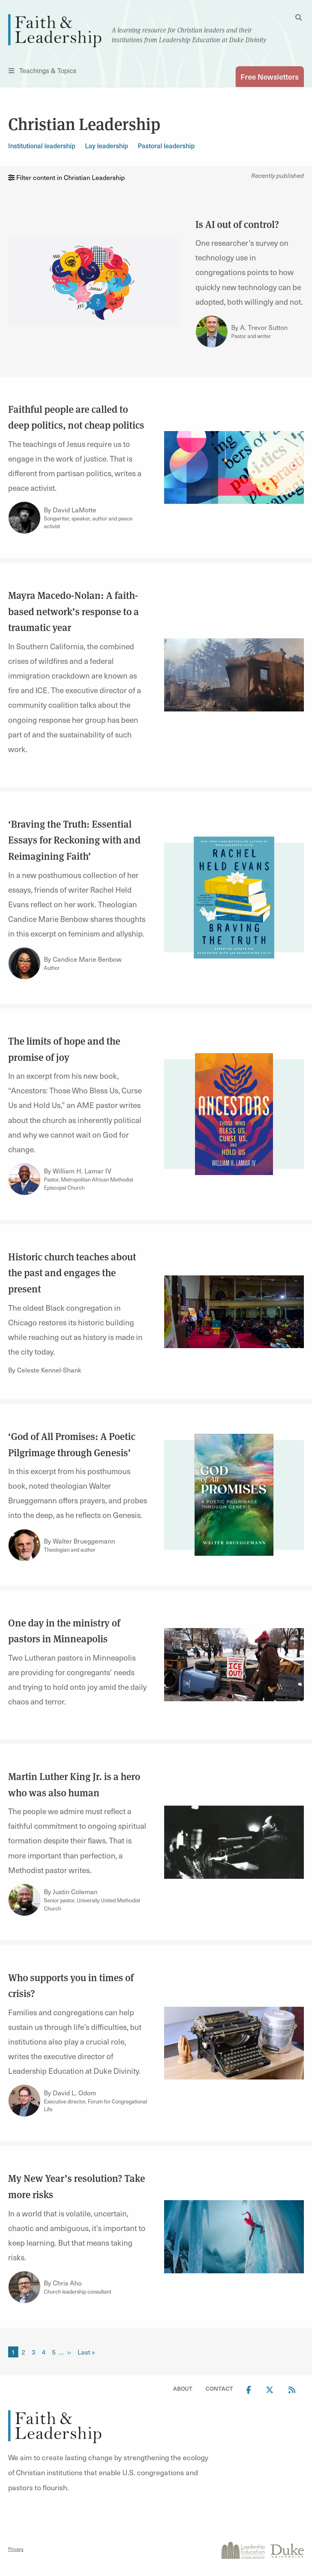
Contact (219, 2388)
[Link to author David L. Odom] (24, 2101)
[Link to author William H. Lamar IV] (24, 1179)
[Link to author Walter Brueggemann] (24, 1545)
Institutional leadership (41, 145)
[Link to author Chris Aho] (24, 2287)
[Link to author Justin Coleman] (24, 1900)
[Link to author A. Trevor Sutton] (211, 331)
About (183, 2388)
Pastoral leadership (166, 145)
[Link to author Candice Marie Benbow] (24, 963)
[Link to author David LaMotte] (24, 518)
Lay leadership (106, 145)
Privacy (16, 2549)
